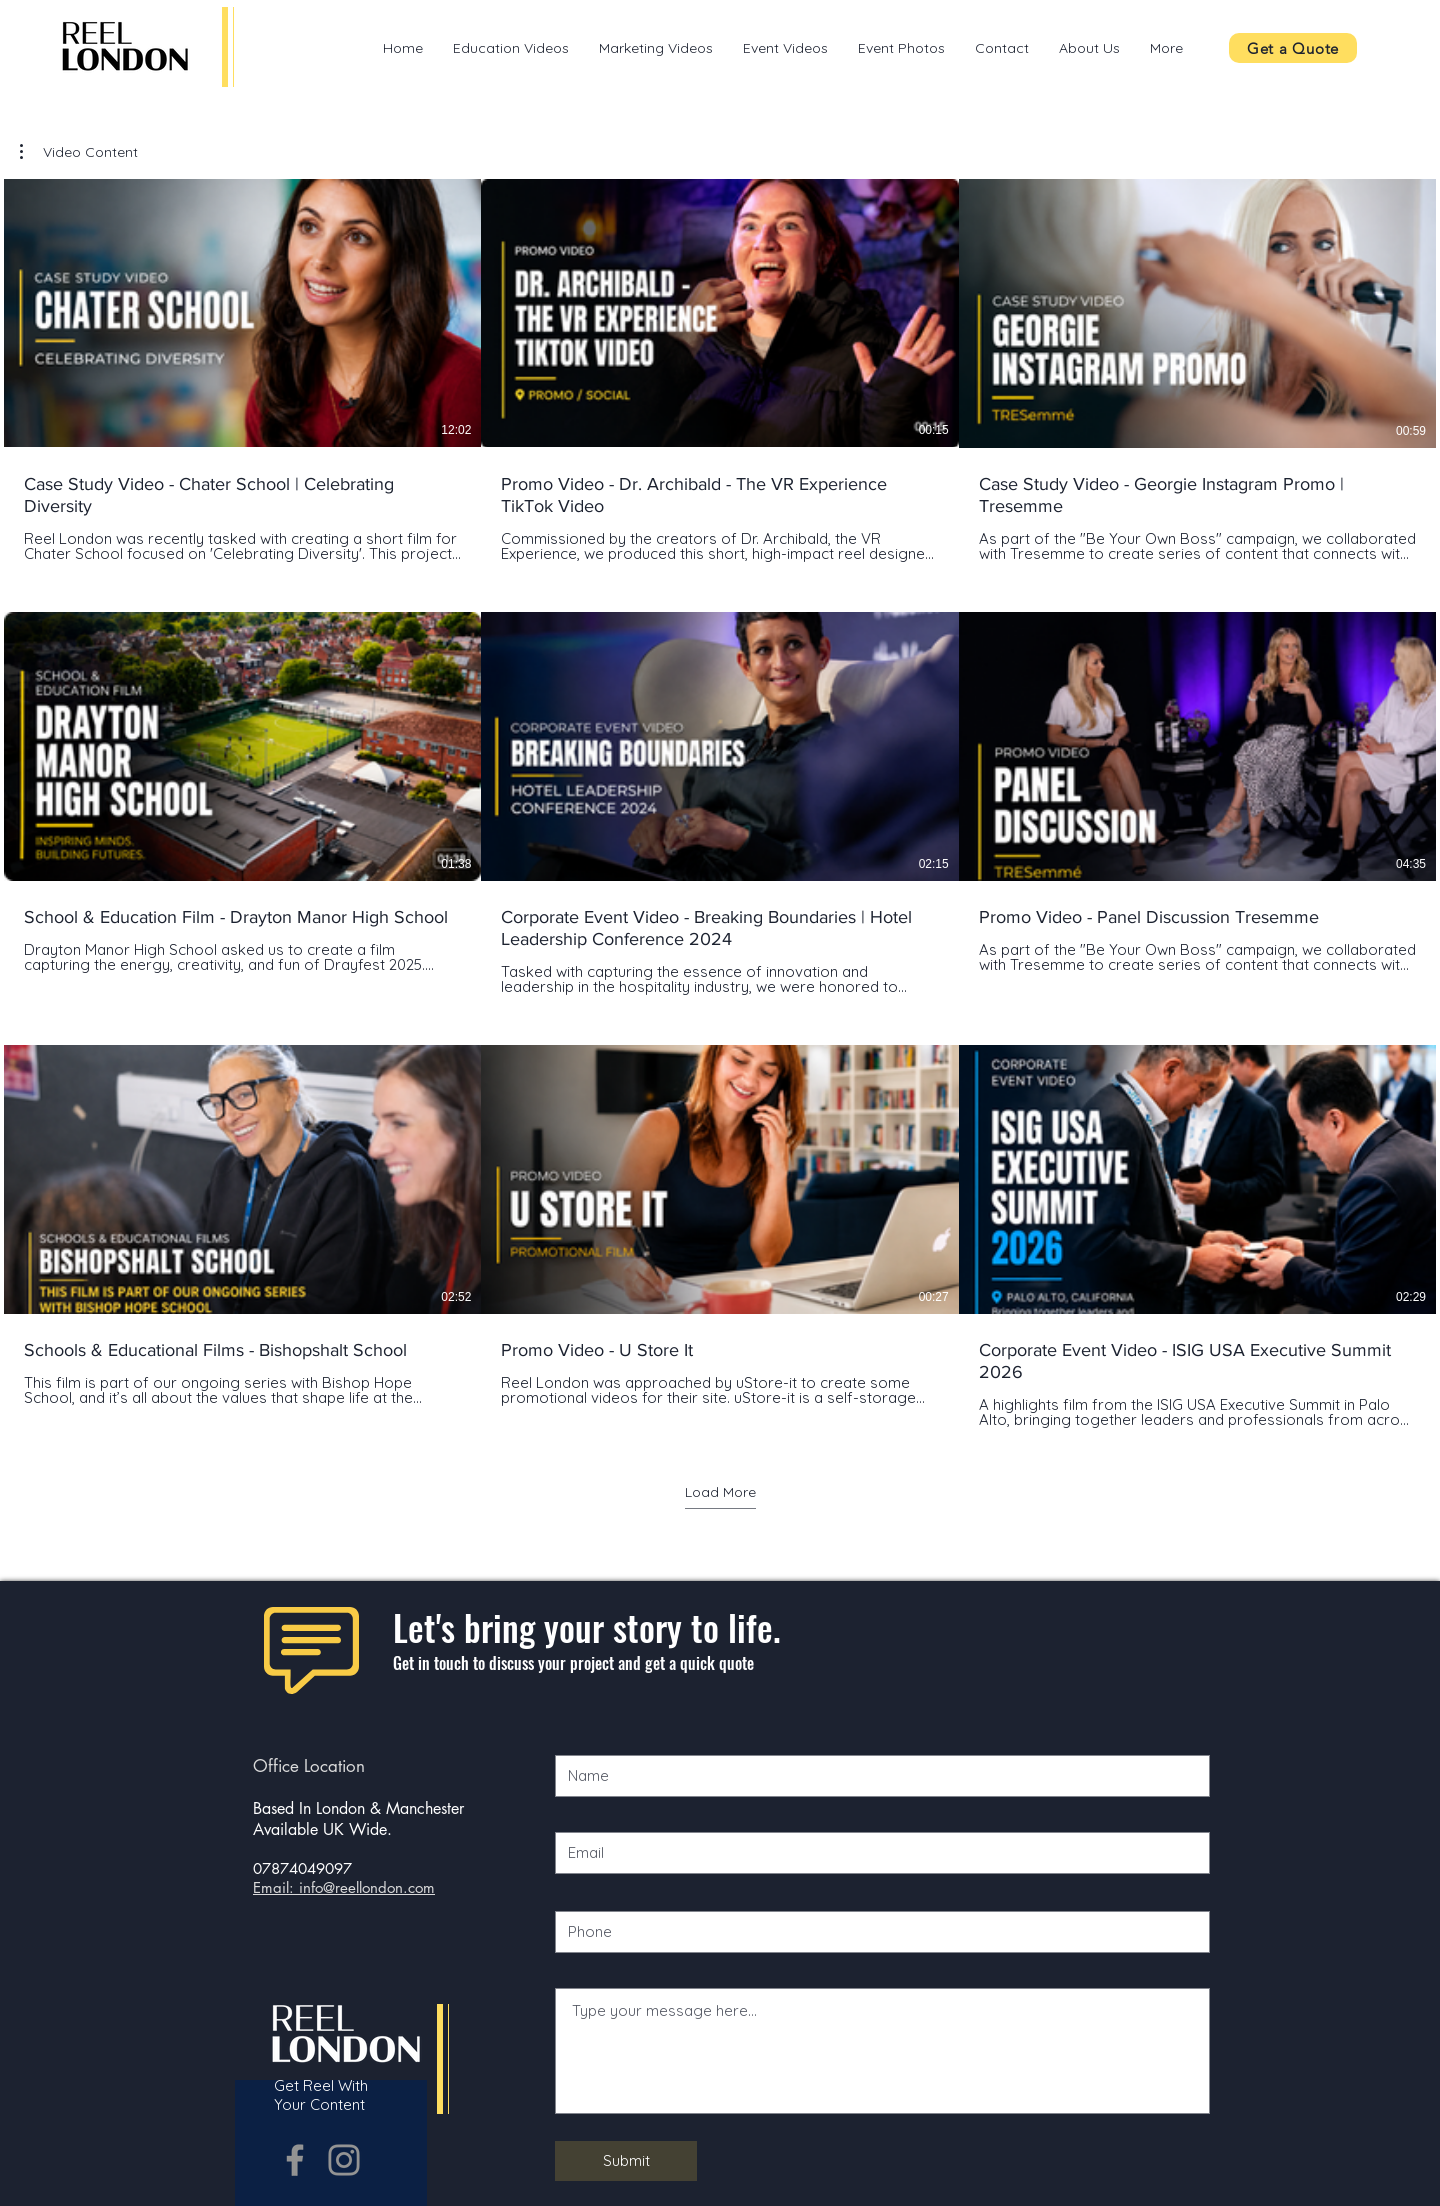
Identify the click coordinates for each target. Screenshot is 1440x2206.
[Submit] (626, 2161)
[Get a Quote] (1293, 48)
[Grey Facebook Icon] (295, 2160)
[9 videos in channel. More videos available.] (720, 803)
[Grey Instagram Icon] (344, 2160)
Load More (720, 1492)
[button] (79, 152)
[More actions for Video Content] (79, 152)
